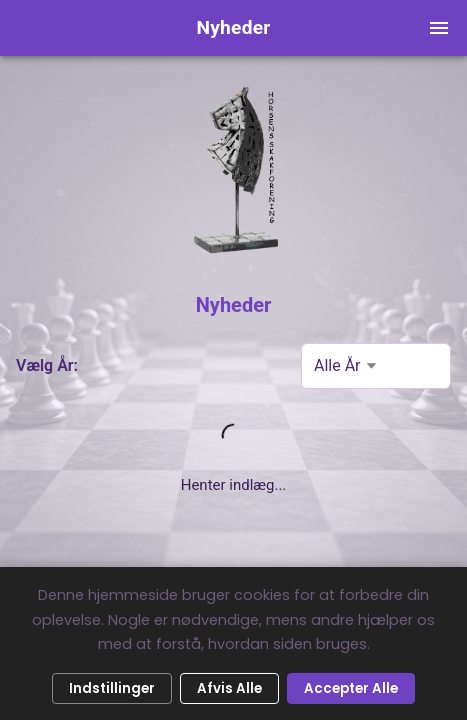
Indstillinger (112, 688)
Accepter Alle (351, 688)
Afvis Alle (229, 688)
